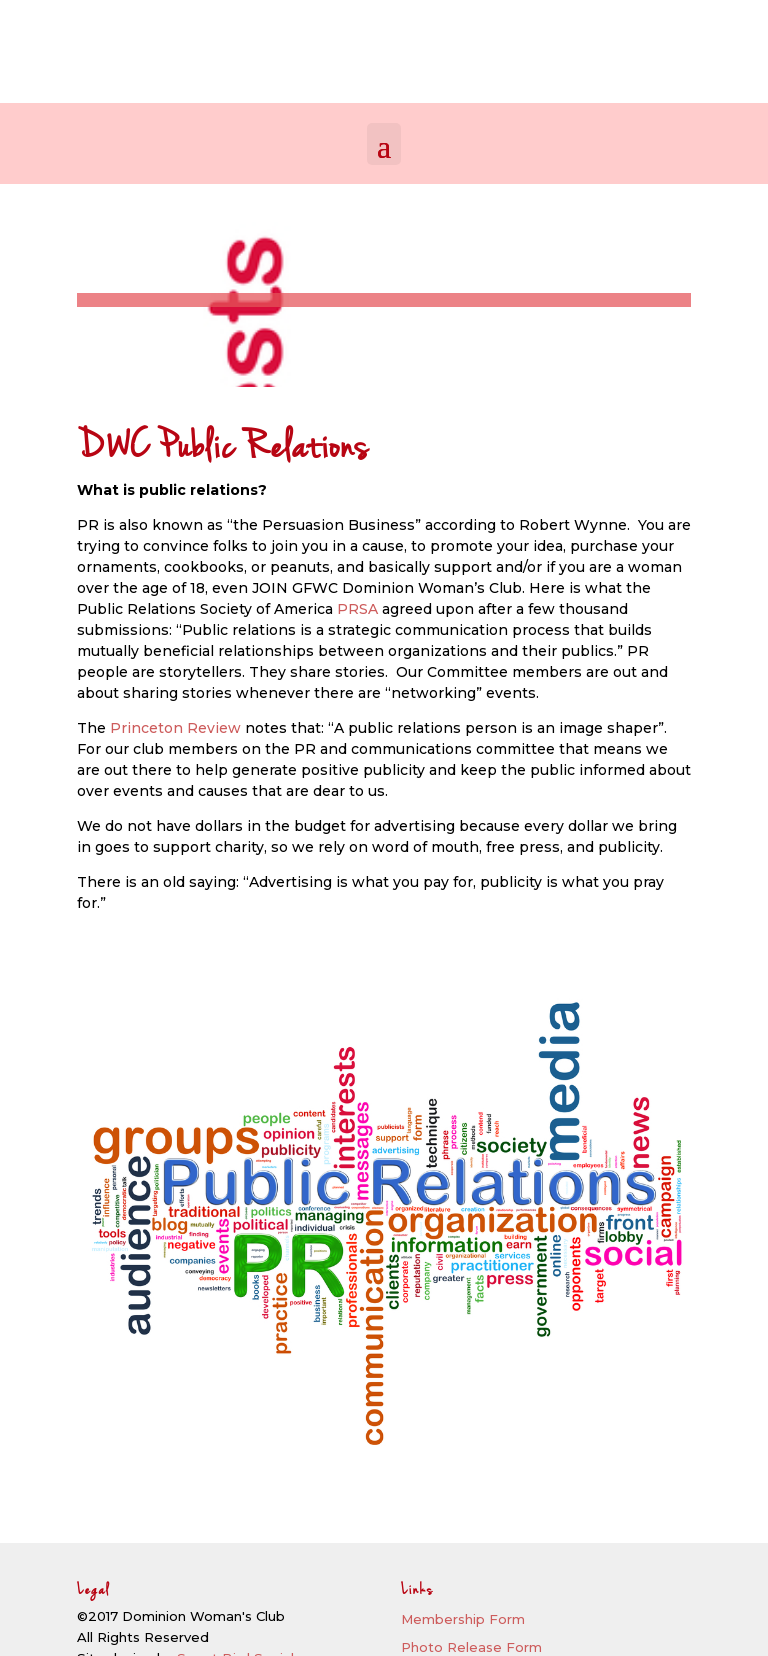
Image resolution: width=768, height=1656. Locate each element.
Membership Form (463, 1619)
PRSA (357, 609)
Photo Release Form (471, 1647)
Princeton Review (175, 728)
